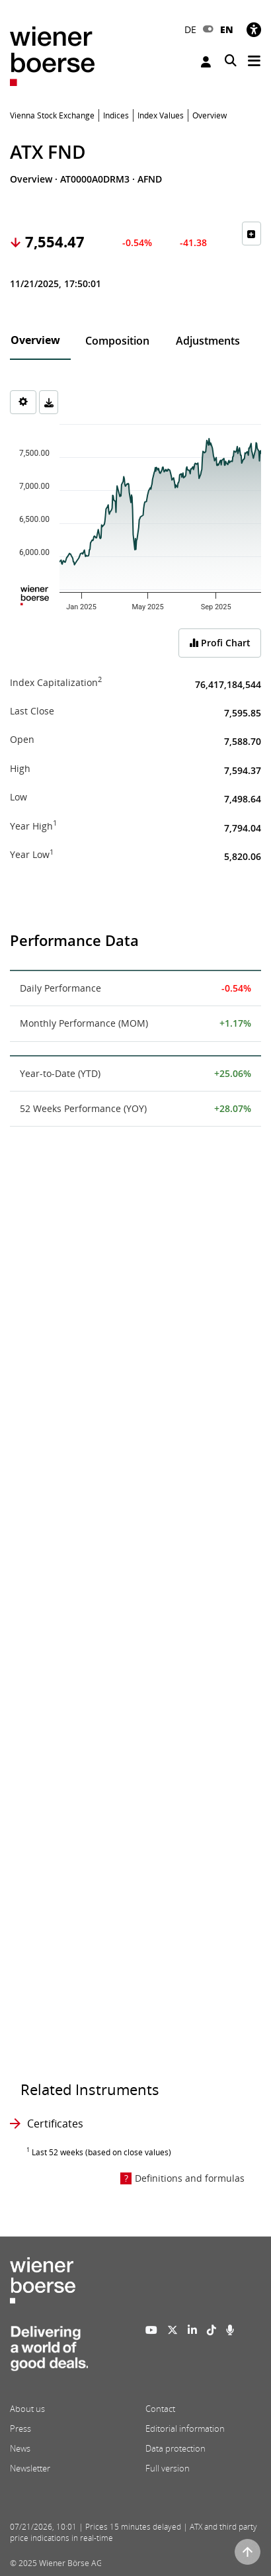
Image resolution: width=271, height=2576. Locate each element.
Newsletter (30, 2468)
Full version (167, 2468)
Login (206, 61)
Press (20, 2428)
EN (226, 29)
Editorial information (185, 2428)
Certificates (55, 2123)
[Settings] (23, 402)
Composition (117, 340)
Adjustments (208, 340)
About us (27, 2409)
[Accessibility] (254, 29)
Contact (160, 2409)
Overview (35, 340)
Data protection (175, 2448)
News (20, 2448)
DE (190, 29)
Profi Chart (220, 642)
